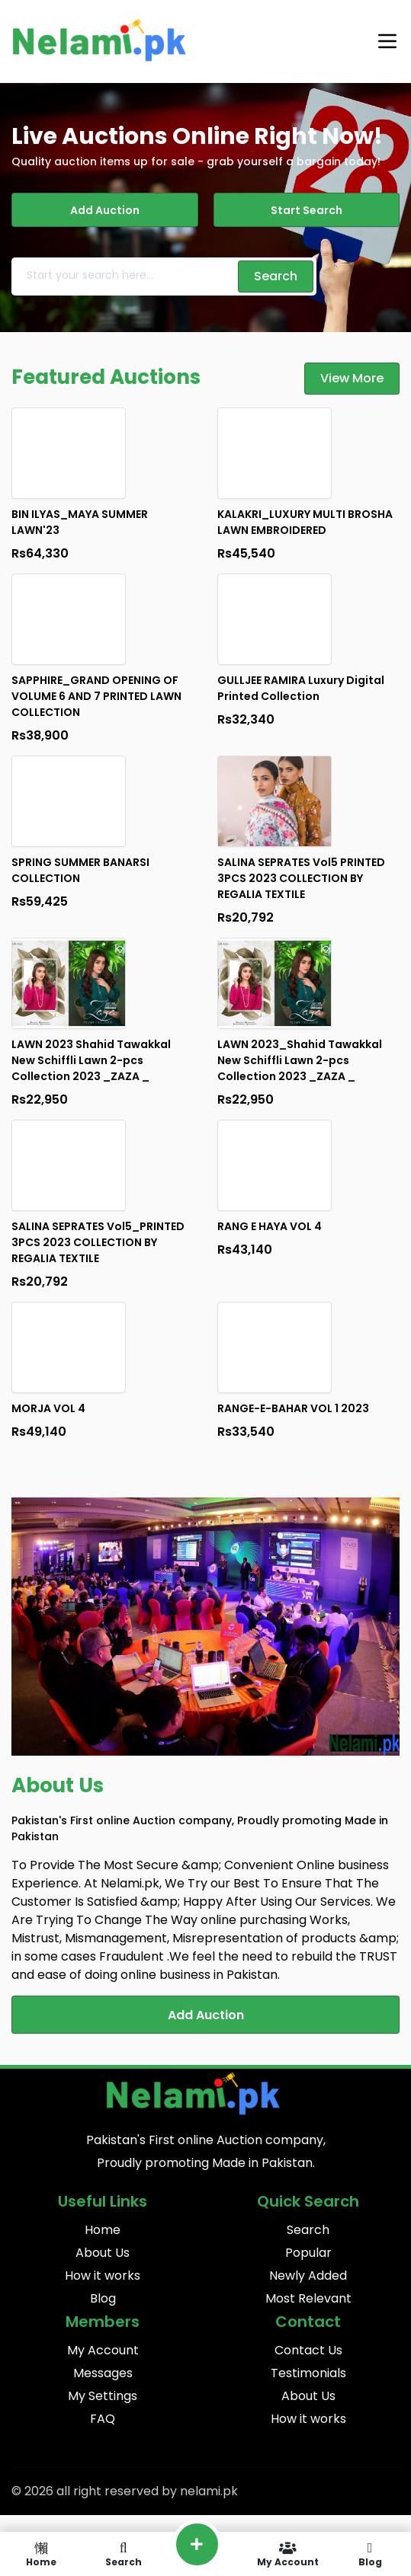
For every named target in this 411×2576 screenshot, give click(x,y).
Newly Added (308, 2275)
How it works (102, 2275)
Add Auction (105, 210)
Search (308, 2230)
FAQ (102, 2418)
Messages (103, 2373)
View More (352, 378)
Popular (308, 2252)
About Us (102, 2252)
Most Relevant (308, 2298)
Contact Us (308, 2350)
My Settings (102, 2396)
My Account (103, 2350)
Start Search (306, 210)
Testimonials (308, 2373)
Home (102, 2230)
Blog (103, 2298)
